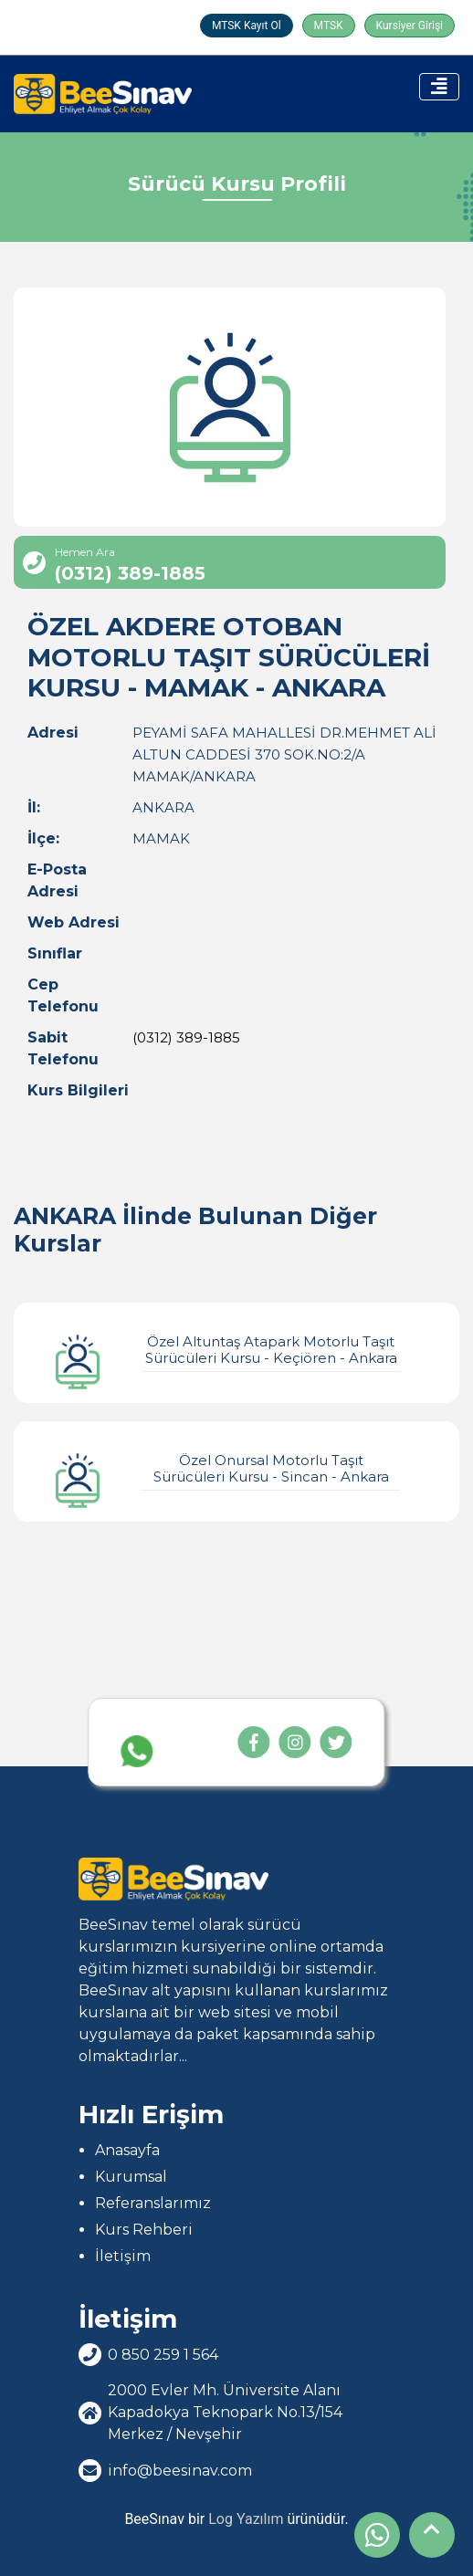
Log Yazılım (245, 2519)
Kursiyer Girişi (409, 25)
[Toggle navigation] (439, 86)
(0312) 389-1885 (186, 1037)
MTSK (328, 25)
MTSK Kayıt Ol (246, 25)
